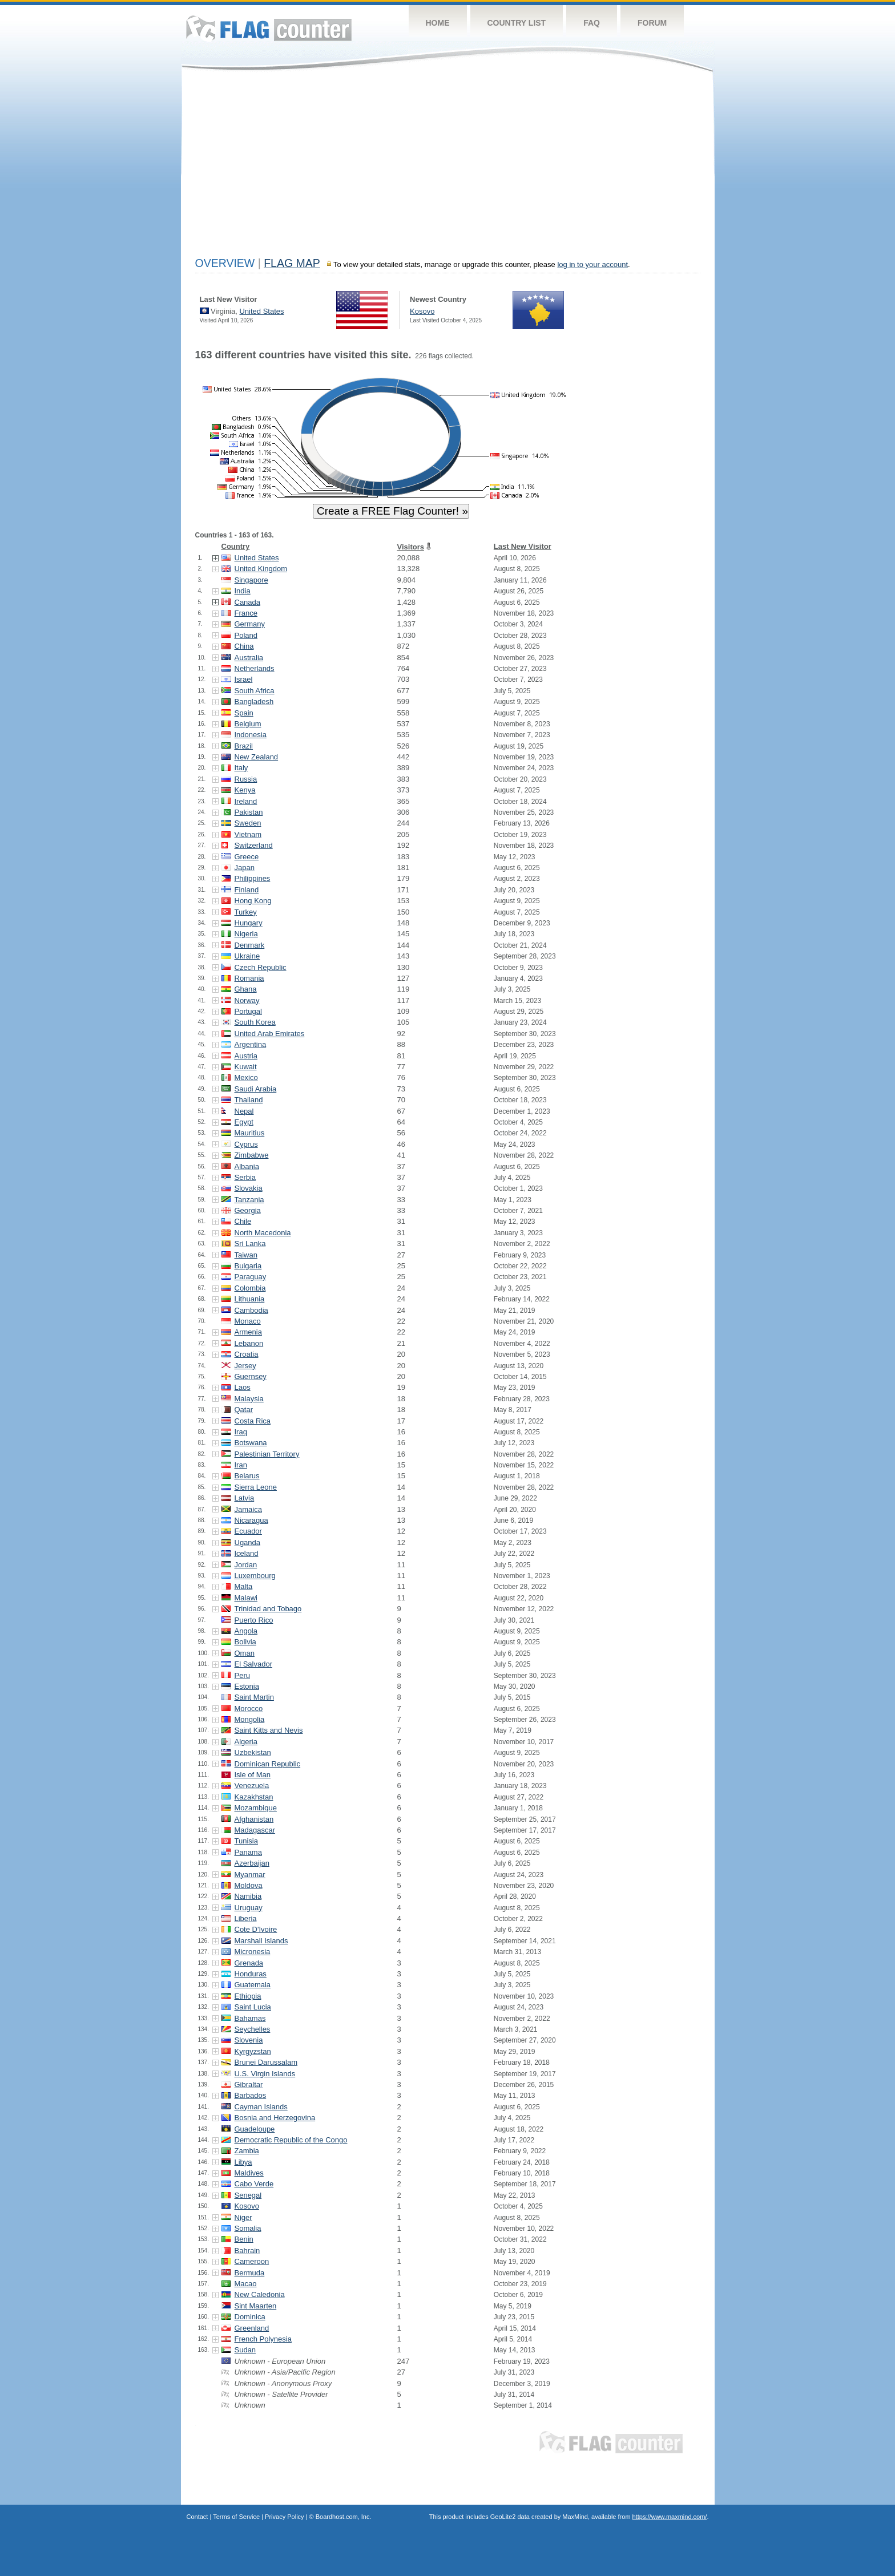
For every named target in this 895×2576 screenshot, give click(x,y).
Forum (652, 22)
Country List (516, 22)
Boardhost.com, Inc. (344, 2516)
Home (438, 22)
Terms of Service (236, 2516)
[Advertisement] (447, 166)
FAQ (591, 22)
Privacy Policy (284, 2516)
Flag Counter (269, 28)
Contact (197, 2516)
